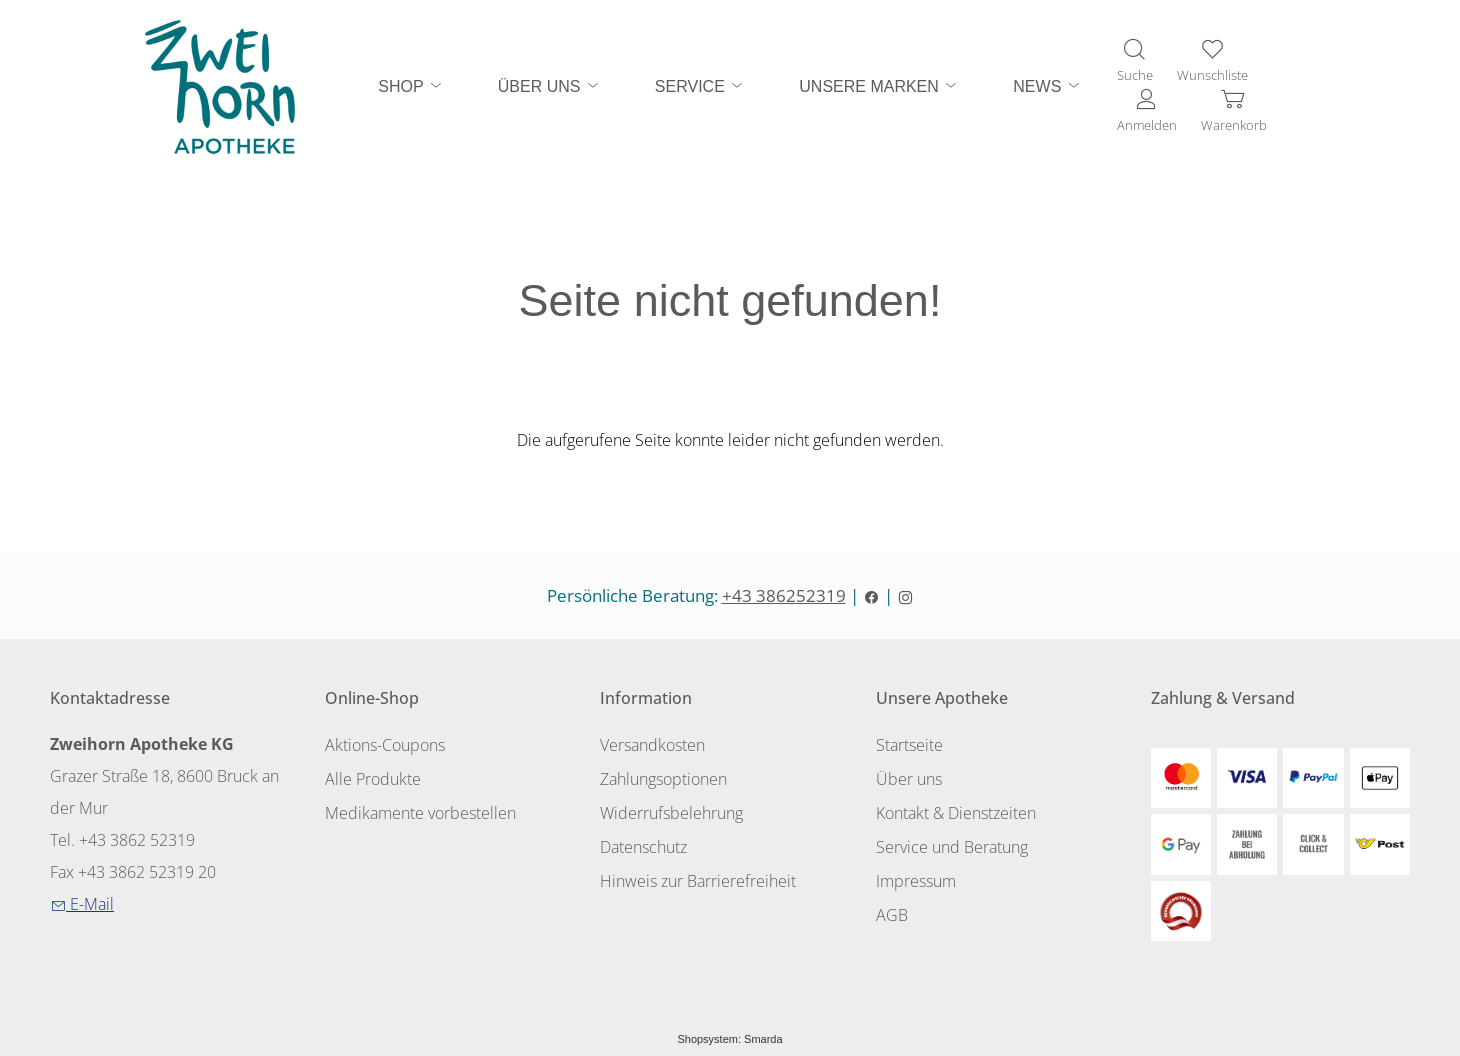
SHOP (411, 86)
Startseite (909, 745)
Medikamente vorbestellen (420, 813)
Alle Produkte (373, 779)
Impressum (916, 881)
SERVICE (700, 86)
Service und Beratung (952, 847)
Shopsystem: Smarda (729, 1039)
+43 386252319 (784, 595)
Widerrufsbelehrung (671, 813)
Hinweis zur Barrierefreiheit (698, 881)
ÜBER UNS (549, 86)
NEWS (1047, 86)
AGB (892, 915)
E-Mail (82, 904)
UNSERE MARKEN (879, 86)
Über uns (909, 779)
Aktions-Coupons (385, 745)
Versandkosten (652, 745)
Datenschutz (643, 847)
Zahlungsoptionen (663, 779)
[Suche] (1135, 62)
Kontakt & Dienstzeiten (956, 813)
